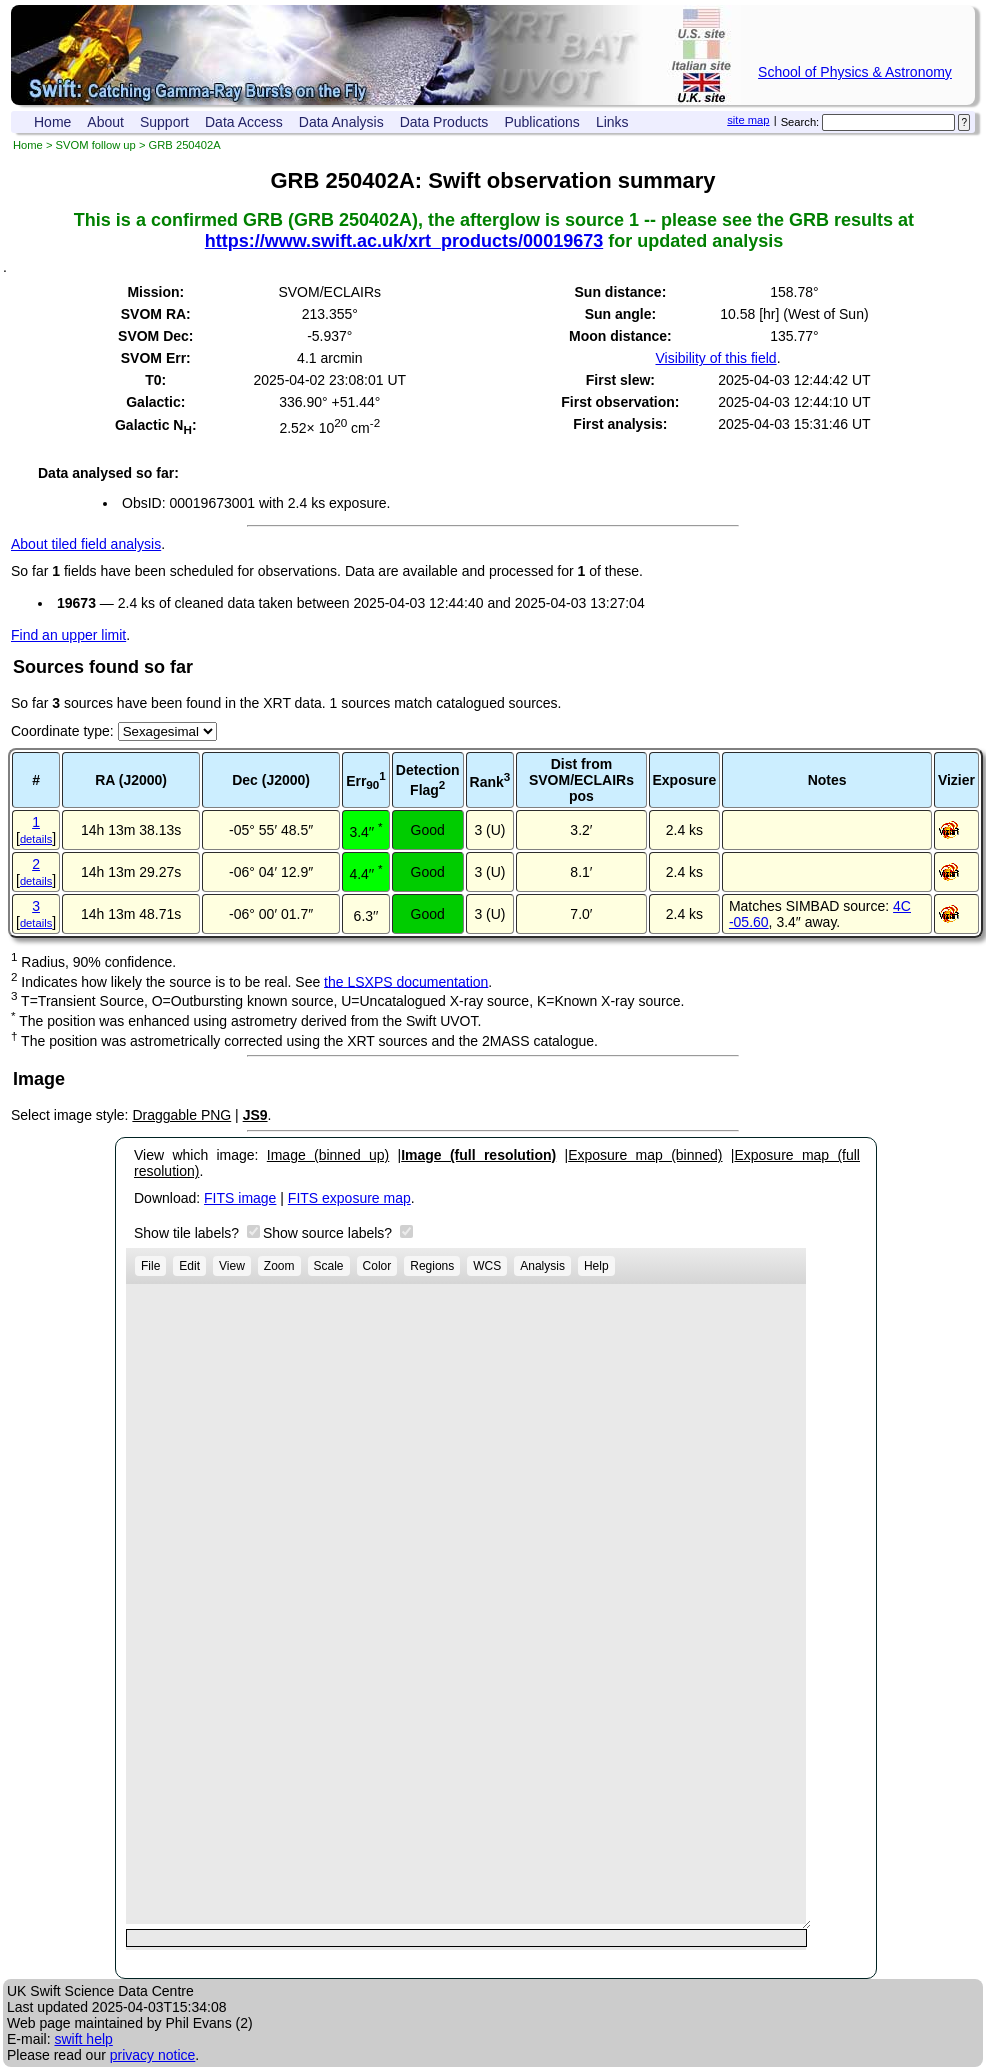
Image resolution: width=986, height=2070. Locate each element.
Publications (542, 122)
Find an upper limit (68, 635)
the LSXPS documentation (406, 981)
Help (596, 1266)
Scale (329, 1266)
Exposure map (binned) (645, 1155)
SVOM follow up (96, 145)
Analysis (542, 1266)
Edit (189, 1266)
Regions (432, 1266)
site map (748, 120)
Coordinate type (60, 731)
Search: (800, 122)
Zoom (279, 1266)
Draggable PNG (181, 1115)
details (36, 839)
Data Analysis (341, 122)
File (150, 1266)
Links (612, 122)
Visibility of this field (715, 358)
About (105, 122)
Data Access (244, 122)
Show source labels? (329, 1233)
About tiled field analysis (86, 544)
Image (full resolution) (478, 1155)
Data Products (444, 122)
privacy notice (153, 2055)
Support (164, 122)
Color (377, 1266)
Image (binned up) (328, 1155)
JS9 (255, 1115)
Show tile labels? (188, 1233)
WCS (487, 1266)
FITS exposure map (349, 1198)
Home (52, 122)
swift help (83, 2039)
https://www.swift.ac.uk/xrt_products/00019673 (404, 241)
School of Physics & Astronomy (855, 72)
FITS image (240, 1198)
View (232, 1266)
